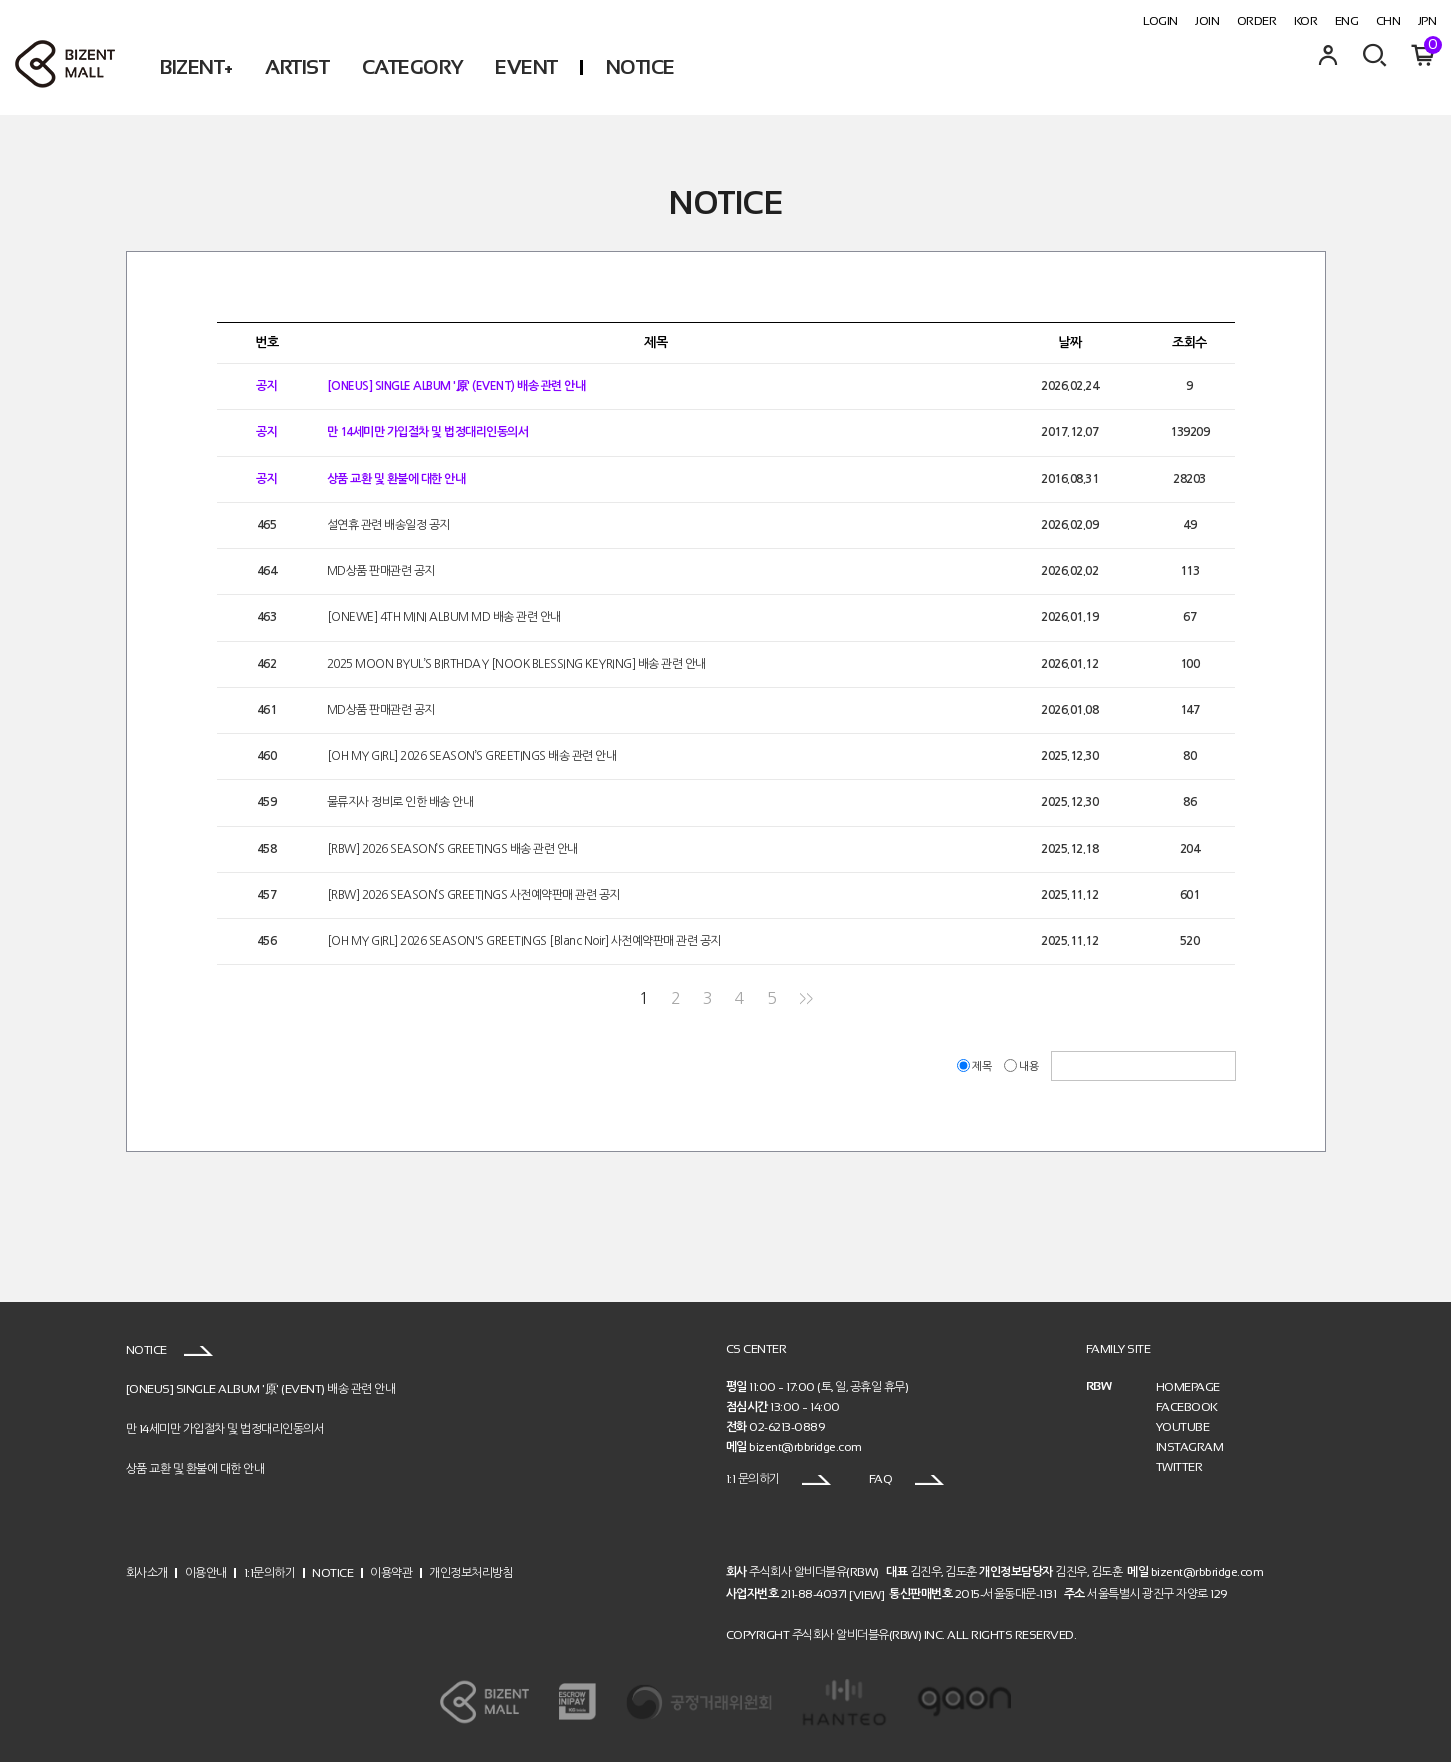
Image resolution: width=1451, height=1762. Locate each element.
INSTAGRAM (1190, 1447)
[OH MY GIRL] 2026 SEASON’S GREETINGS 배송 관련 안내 (472, 756)
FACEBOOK (1187, 1407)
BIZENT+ (196, 67)
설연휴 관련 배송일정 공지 (388, 525)
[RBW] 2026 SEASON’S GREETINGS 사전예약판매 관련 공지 (473, 895)
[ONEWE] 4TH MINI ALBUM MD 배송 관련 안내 (444, 618)
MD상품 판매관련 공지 (381, 571)
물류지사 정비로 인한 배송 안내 (400, 803)
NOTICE (640, 67)
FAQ (906, 1479)
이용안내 (206, 1573)
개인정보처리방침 (471, 1573)
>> (805, 998)
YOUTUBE (1183, 1427)
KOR (1306, 21)
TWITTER (1179, 1467)
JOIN (1207, 21)
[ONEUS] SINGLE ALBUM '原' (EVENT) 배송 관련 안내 (456, 386)
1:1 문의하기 (779, 1479)
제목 (975, 1066)
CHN (1388, 21)
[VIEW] (866, 1594)
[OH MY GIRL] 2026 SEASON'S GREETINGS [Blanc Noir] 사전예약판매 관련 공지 (524, 941)
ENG (1347, 21)
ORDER (1257, 21)
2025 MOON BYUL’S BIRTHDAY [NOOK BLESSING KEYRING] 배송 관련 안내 (516, 664)
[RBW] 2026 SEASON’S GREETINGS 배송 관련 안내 (452, 849)
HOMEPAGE (1188, 1387)
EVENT (526, 67)
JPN (1427, 21)
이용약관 (391, 1573)
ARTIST (297, 67)
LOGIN (1160, 21)
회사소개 (147, 1573)
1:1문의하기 (270, 1573)
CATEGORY (412, 67)
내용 (1022, 1066)
